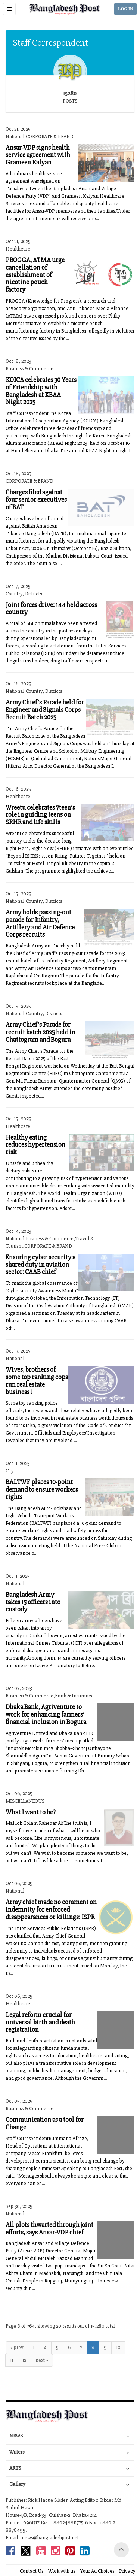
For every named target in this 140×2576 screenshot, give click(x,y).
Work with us (61, 2571)
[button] (9, 9)
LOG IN (125, 9)
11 (11, 2360)
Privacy (127, 2571)
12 (24, 2360)
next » (41, 2360)
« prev (17, 2347)
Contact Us (31, 2571)
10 (118, 2347)
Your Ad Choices (97, 2571)
